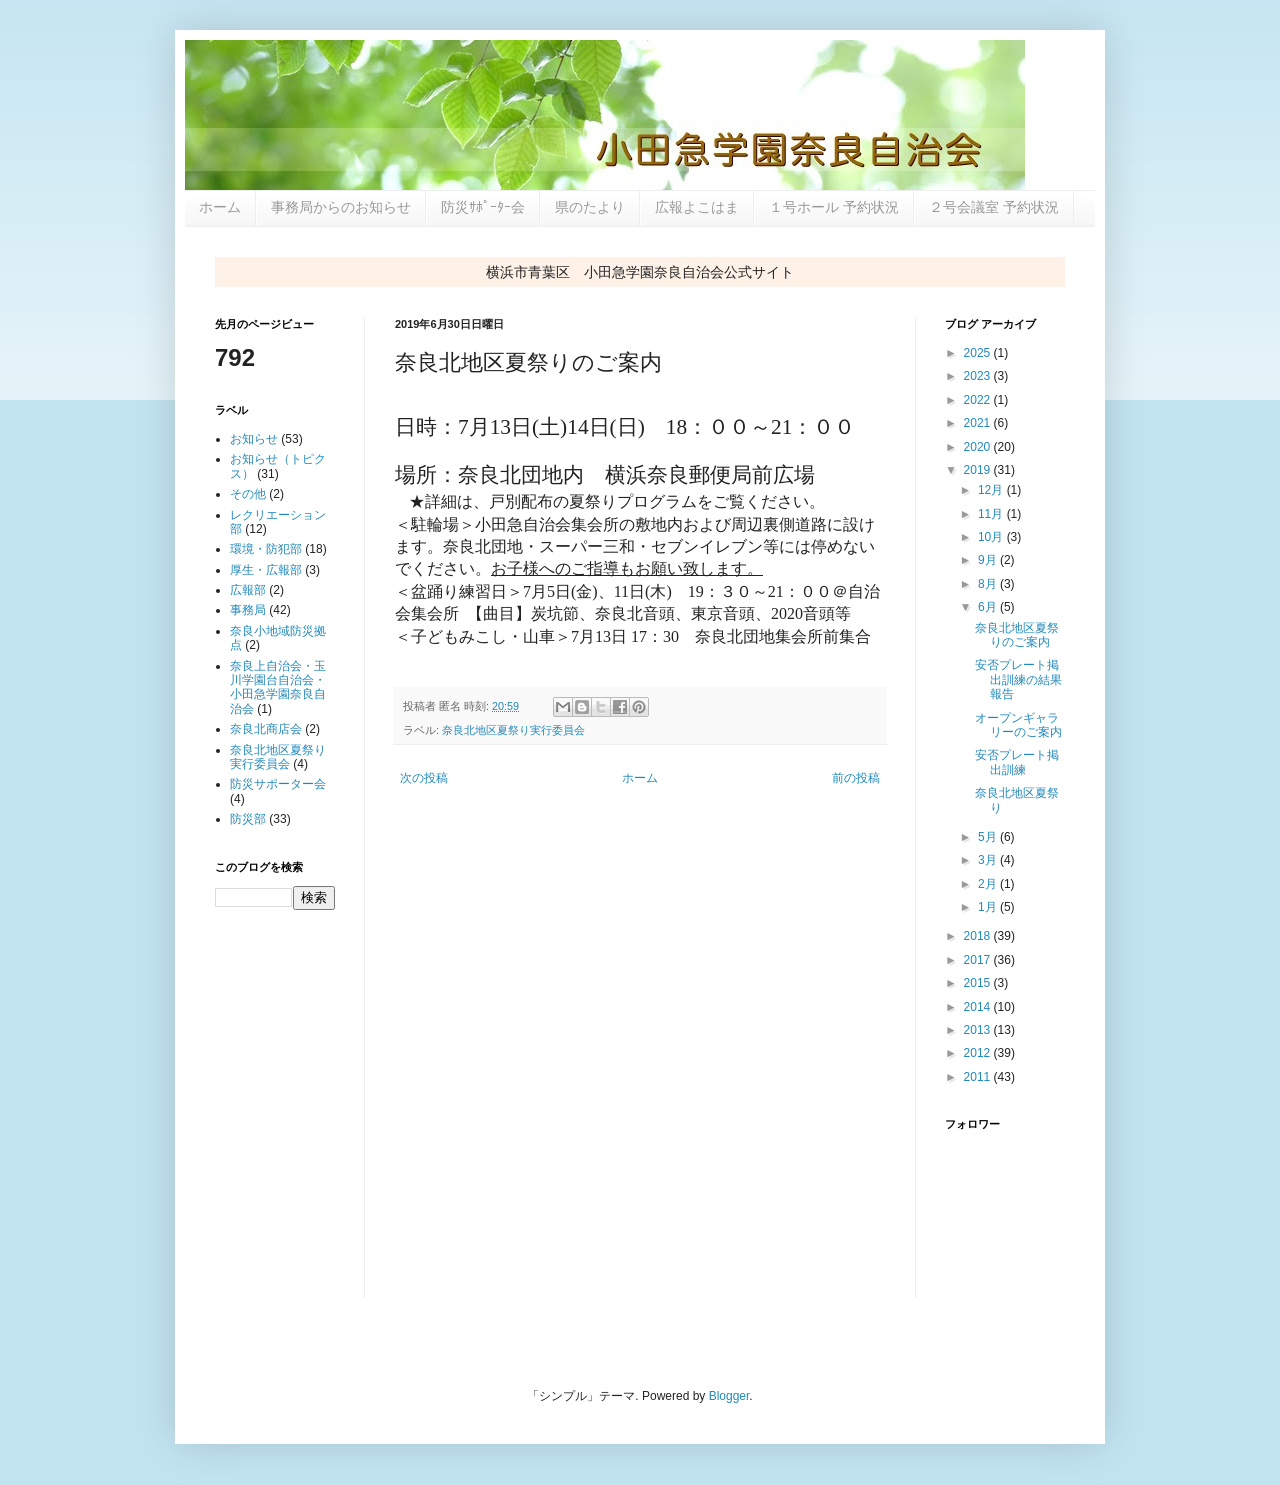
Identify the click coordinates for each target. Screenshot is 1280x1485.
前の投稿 (856, 778)
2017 (979, 960)
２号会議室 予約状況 (994, 207)
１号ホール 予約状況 (834, 207)
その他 (248, 494)
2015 (979, 983)
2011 (979, 1077)
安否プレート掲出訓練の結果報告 (1018, 679)
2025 (979, 353)
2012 (979, 1053)
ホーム (220, 207)
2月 (989, 884)
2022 (979, 400)
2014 (979, 1007)
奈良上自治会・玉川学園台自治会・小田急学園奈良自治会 (278, 687)
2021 (979, 423)
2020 (979, 447)
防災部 (248, 819)
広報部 (248, 590)
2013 (979, 1030)
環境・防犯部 (266, 549)
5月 (989, 837)
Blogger (729, 1396)
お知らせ (254, 439)
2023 (979, 376)
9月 (989, 560)
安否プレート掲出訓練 (1017, 762)
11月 (992, 514)
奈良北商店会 (266, 729)
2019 (979, 470)
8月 (989, 584)
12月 (992, 490)
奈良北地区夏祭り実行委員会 (513, 730)
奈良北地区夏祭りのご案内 (1017, 635)
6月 (989, 607)
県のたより (590, 207)
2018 (979, 936)
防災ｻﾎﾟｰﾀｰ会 (483, 207)
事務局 (248, 610)
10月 (992, 537)
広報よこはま (697, 207)
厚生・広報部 (266, 570)
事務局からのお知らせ (341, 207)
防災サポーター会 (278, 784)
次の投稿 (424, 778)
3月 (989, 860)
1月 (989, 907)
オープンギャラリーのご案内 (1018, 725)
